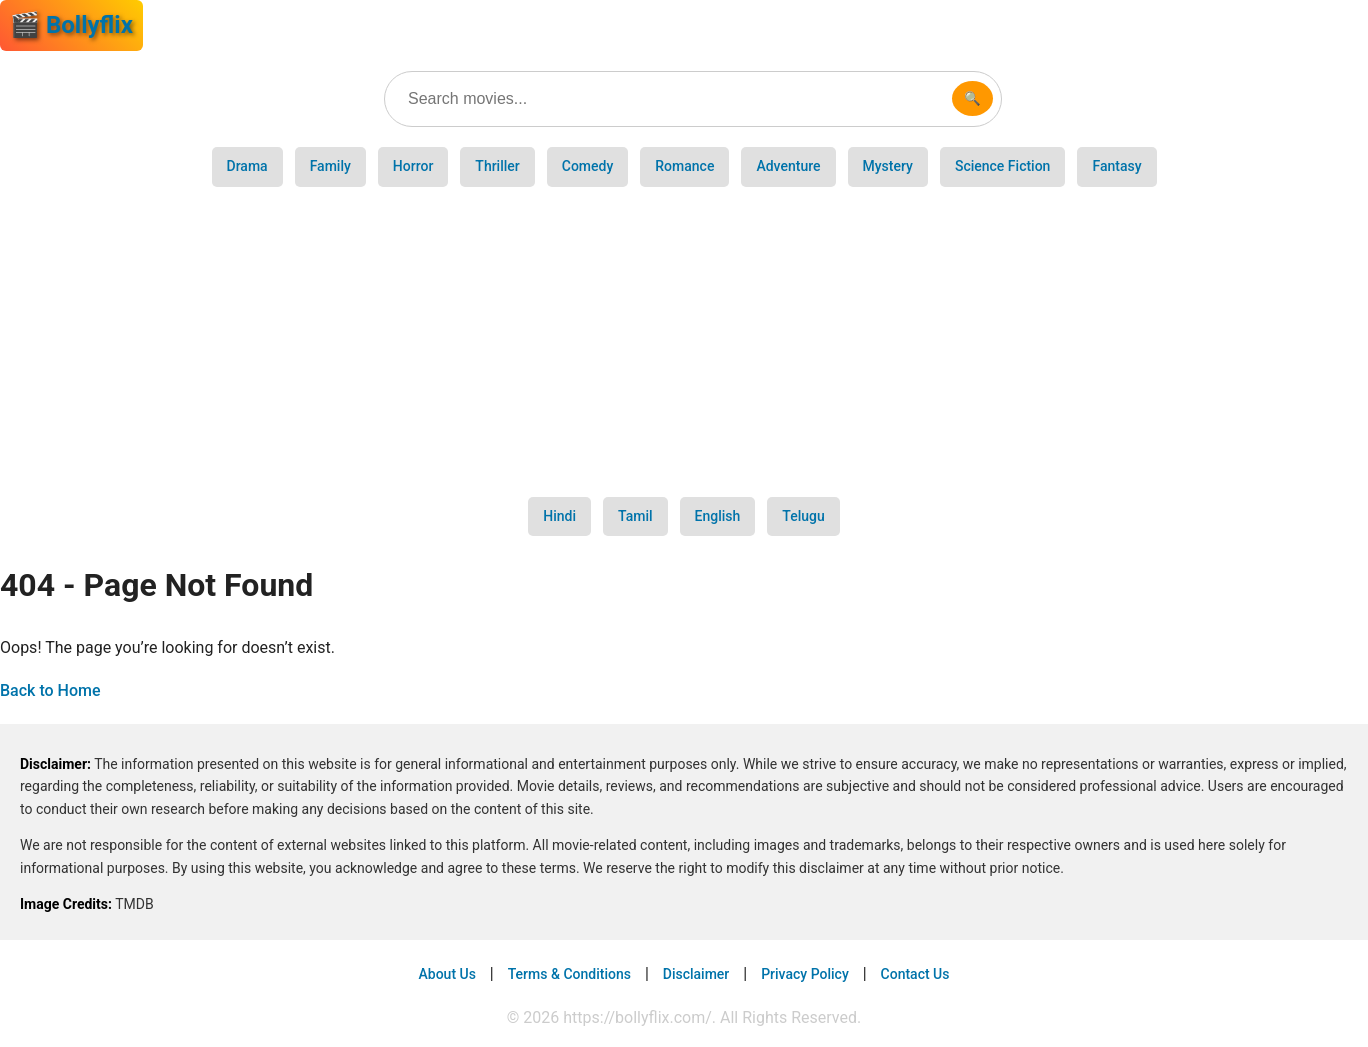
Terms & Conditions (569, 974)
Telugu (803, 516)
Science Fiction (1002, 166)
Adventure (788, 166)
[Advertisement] (684, 342)
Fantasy (1116, 166)
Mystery (888, 166)
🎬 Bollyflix (71, 25)
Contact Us (915, 974)
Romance (684, 166)
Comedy (588, 166)
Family (330, 166)
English (718, 516)
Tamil (635, 516)
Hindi (559, 516)
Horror (413, 166)
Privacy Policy (805, 974)
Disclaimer (696, 974)
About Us (447, 974)
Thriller (497, 166)
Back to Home (50, 690)
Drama (247, 166)
